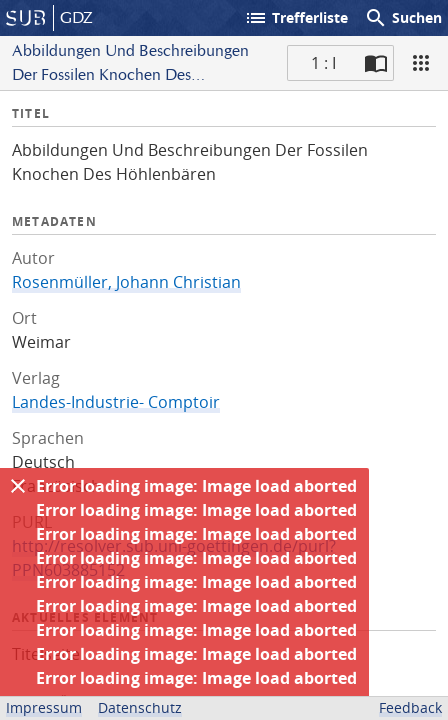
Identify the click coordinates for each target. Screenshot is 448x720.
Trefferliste (296, 18)
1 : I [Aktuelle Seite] (323, 63)
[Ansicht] (421, 63)
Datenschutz (140, 707)
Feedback (410, 707)
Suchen (403, 18)
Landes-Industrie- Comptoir (116, 402)
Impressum (44, 707)
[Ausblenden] (18, 486)
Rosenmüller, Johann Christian (126, 282)
